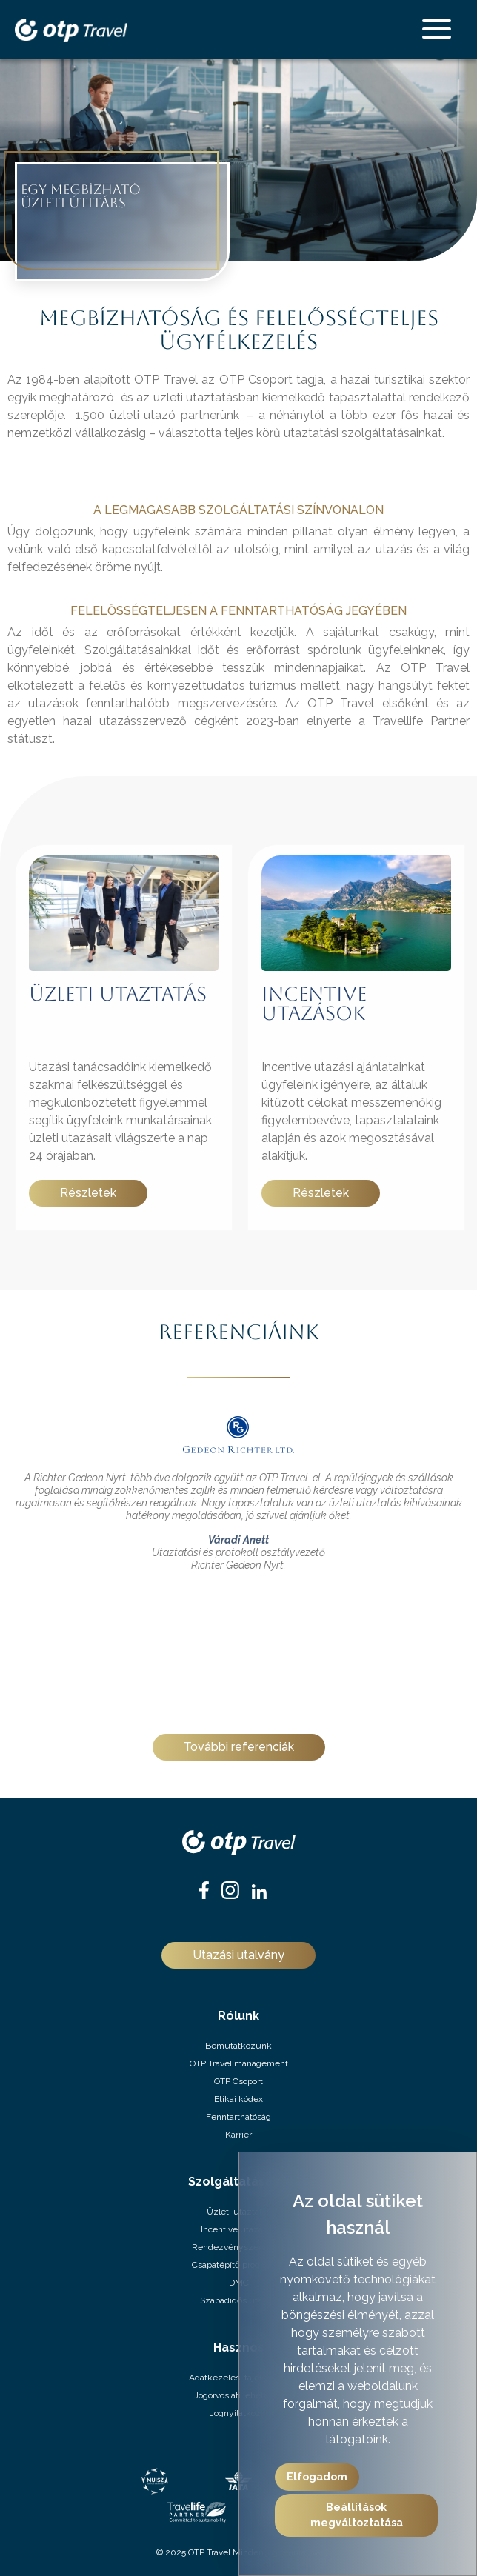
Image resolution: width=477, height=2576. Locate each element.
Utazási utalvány (238, 1955)
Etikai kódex (238, 2099)
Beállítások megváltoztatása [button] (356, 2515)
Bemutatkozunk (238, 2046)
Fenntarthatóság (238, 2117)
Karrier (238, 2134)
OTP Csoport (238, 2081)
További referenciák (239, 1747)
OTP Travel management (239, 2063)
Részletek (88, 1193)
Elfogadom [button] (317, 2477)
